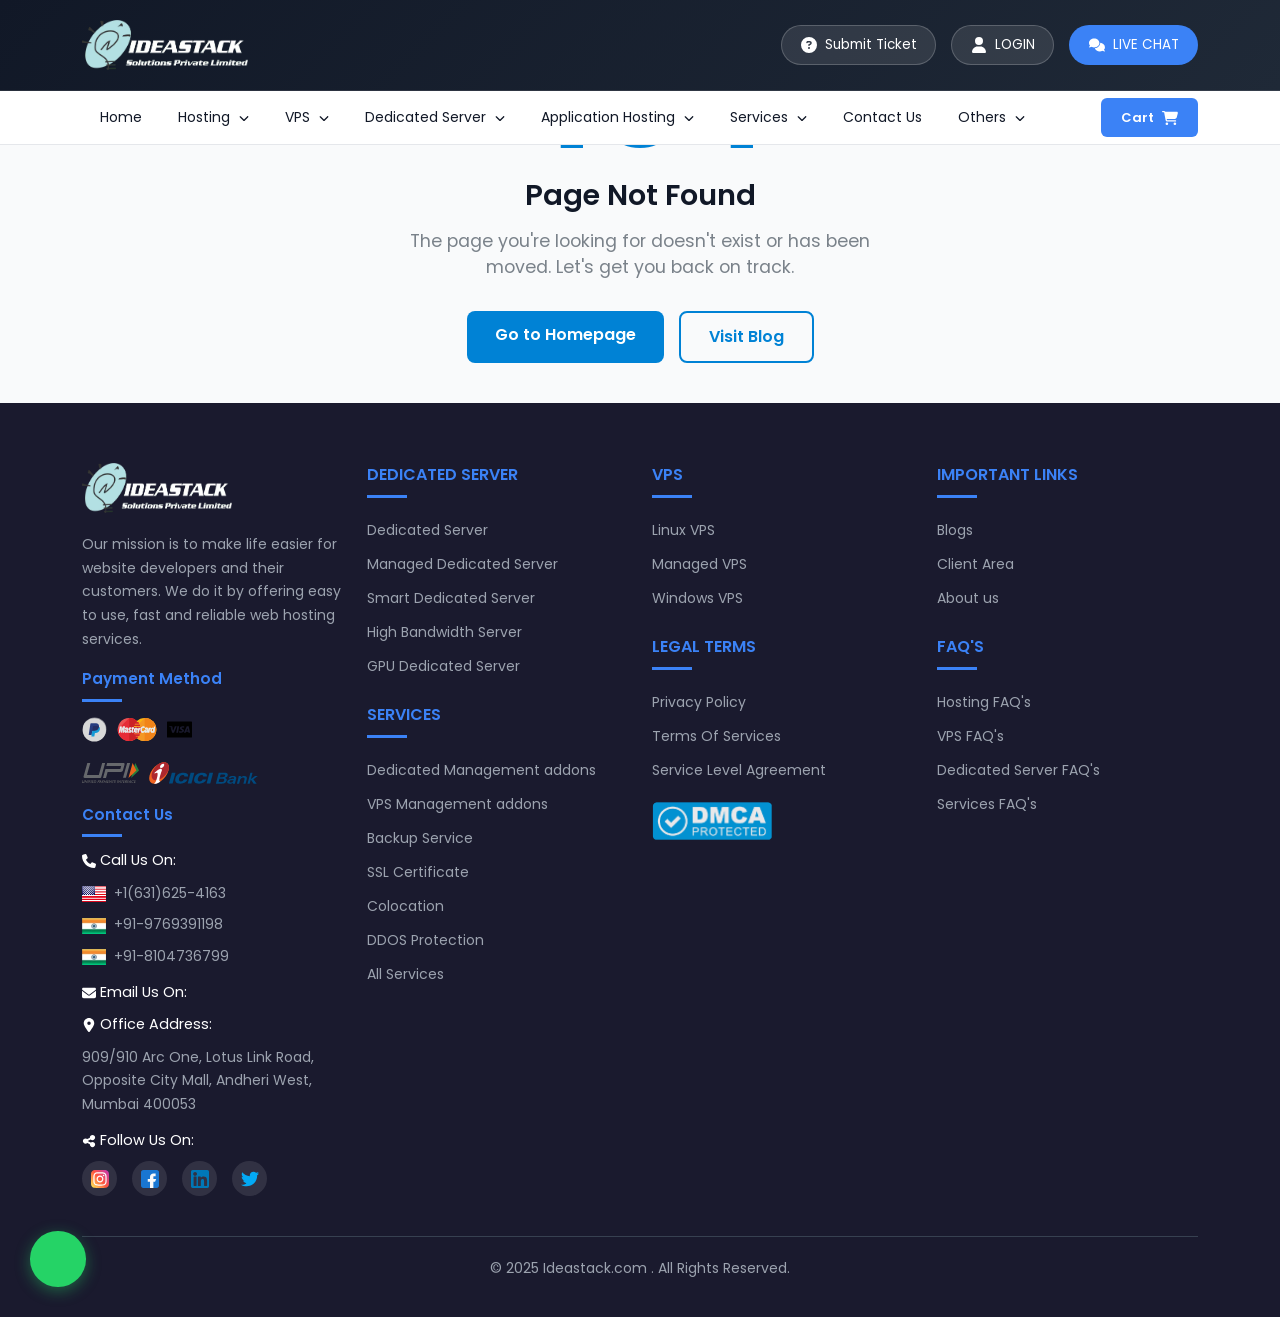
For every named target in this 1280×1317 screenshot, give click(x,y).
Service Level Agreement (739, 770)
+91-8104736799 (171, 956)
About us (968, 598)
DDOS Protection (425, 940)
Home (121, 117)
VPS (307, 117)
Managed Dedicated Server (462, 564)
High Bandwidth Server (444, 632)
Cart (1149, 117)
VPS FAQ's (970, 736)
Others (991, 117)
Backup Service (420, 838)
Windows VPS (697, 598)
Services (768, 117)
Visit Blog (746, 336)
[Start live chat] (1129, 45)
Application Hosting (617, 117)
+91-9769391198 (168, 924)
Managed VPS (699, 564)
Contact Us (882, 117)
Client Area (975, 564)
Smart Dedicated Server (451, 598)
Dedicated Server (435, 117)
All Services (405, 974)
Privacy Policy (699, 702)
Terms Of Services (716, 736)
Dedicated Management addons (481, 770)
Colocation (405, 906)
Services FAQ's (987, 804)
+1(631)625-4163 (170, 893)
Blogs (955, 530)
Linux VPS (683, 530)
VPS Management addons (457, 804)
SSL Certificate (418, 872)
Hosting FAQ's (984, 702)
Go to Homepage (565, 334)
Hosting (213, 117)
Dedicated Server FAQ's (1018, 770)
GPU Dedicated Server (443, 666)
